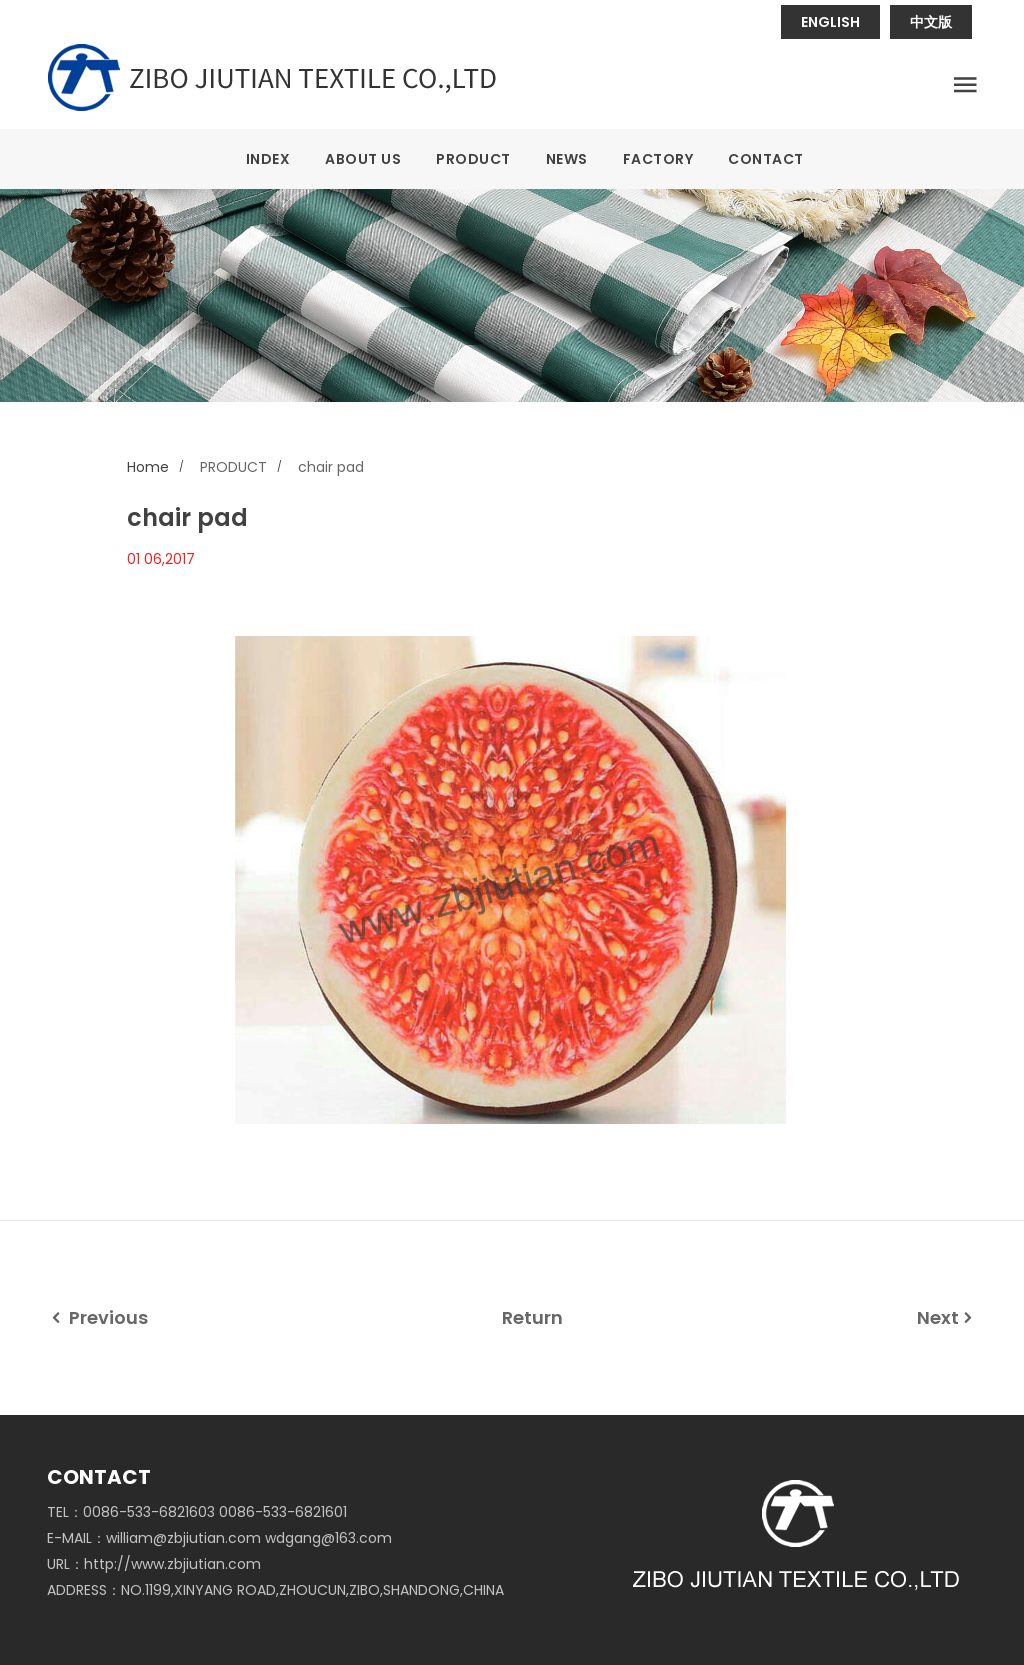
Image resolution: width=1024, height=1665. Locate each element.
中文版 (931, 22)
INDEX (268, 159)
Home (148, 467)
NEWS (567, 159)
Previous (97, 1317)
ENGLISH (830, 22)
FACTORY (658, 159)
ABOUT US (363, 159)
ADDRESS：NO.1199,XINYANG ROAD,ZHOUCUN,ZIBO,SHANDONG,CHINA (275, 1590)
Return (532, 1317)
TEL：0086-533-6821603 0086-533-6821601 (197, 1512)
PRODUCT (473, 159)
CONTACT (766, 159)
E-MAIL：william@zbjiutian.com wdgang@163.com (219, 1538)
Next (947, 1317)
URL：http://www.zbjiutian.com (154, 1564)
